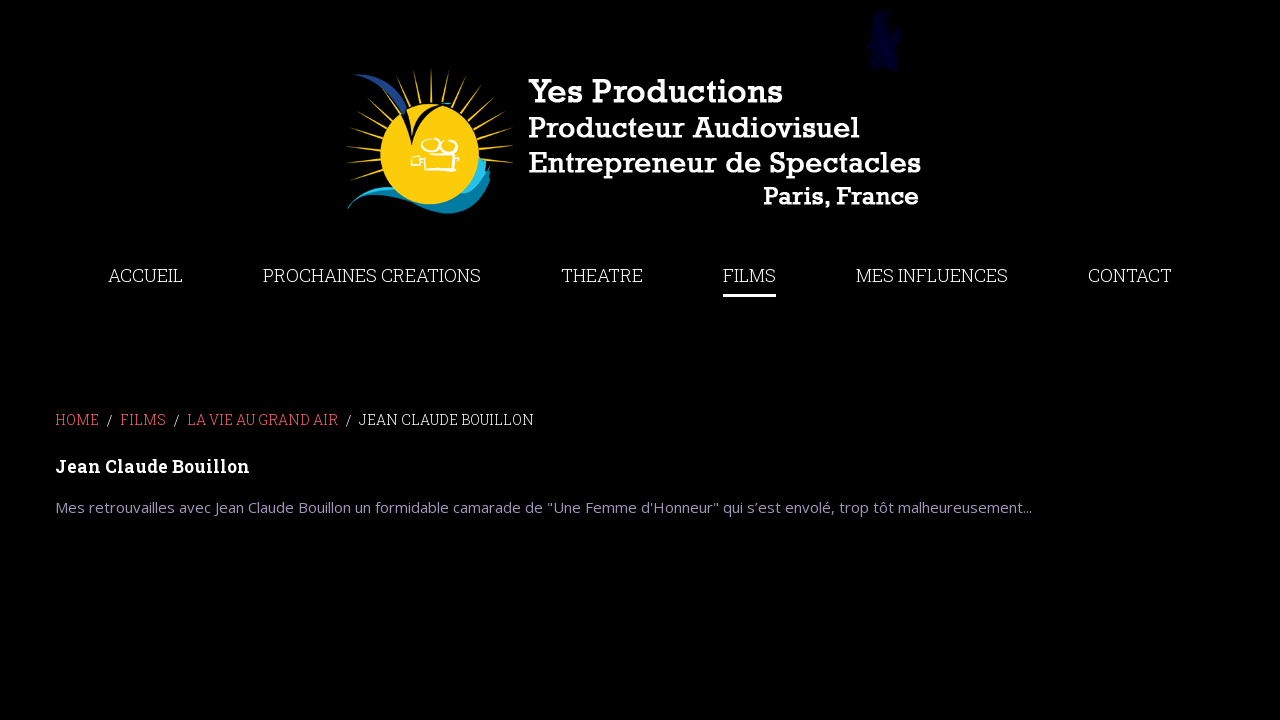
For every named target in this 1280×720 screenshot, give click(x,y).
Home (77, 419)
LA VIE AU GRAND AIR (262, 419)
